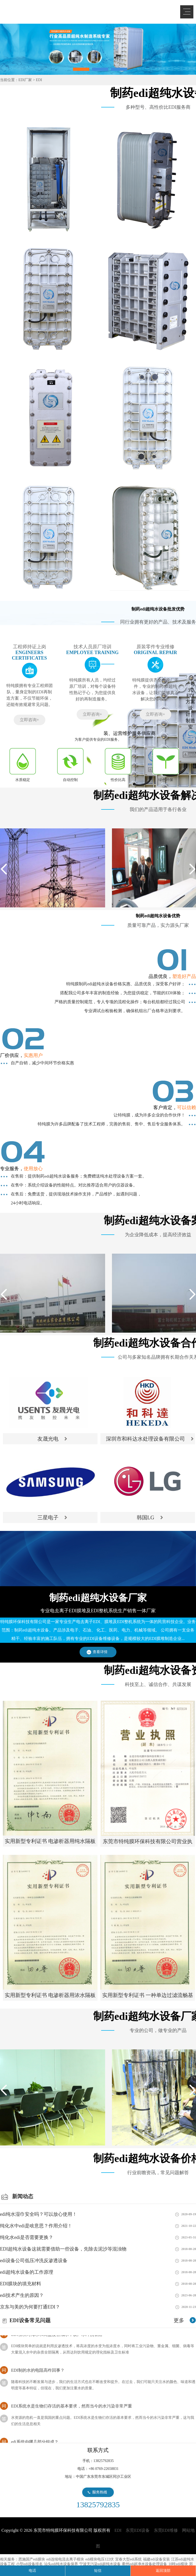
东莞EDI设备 (138, 2530)
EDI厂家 (25, 80)
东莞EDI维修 (166, 2530)
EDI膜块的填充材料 (20, 2283)
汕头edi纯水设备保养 (61, 2564)
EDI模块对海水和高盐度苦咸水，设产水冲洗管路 (56, 2336)
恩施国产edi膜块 (31, 2559)
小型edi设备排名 (29, 2564)
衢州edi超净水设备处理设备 (144, 2564)
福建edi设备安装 (156, 2559)
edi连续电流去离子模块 (65, 2559)
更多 (179, 2320)
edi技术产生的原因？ (22, 2295)
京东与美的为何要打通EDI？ (30, 2307)
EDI (42, 10)
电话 (32, 2571)
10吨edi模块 (178, 2564)
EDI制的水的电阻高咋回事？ (38, 2372)
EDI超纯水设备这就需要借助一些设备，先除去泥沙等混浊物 (63, 2249)
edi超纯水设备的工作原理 (26, 2272)
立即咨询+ (29, 720)
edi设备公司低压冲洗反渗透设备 (33, 2260)
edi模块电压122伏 (99, 2559)
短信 (97, 2571)
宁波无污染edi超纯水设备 (100, 2564)
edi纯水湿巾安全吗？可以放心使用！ (38, 2214)
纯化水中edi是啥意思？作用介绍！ (36, 2225)
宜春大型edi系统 (128, 2559)
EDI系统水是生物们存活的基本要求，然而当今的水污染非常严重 (71, 2407)
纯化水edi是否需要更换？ (26, 2237)
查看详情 (100, 1652)
